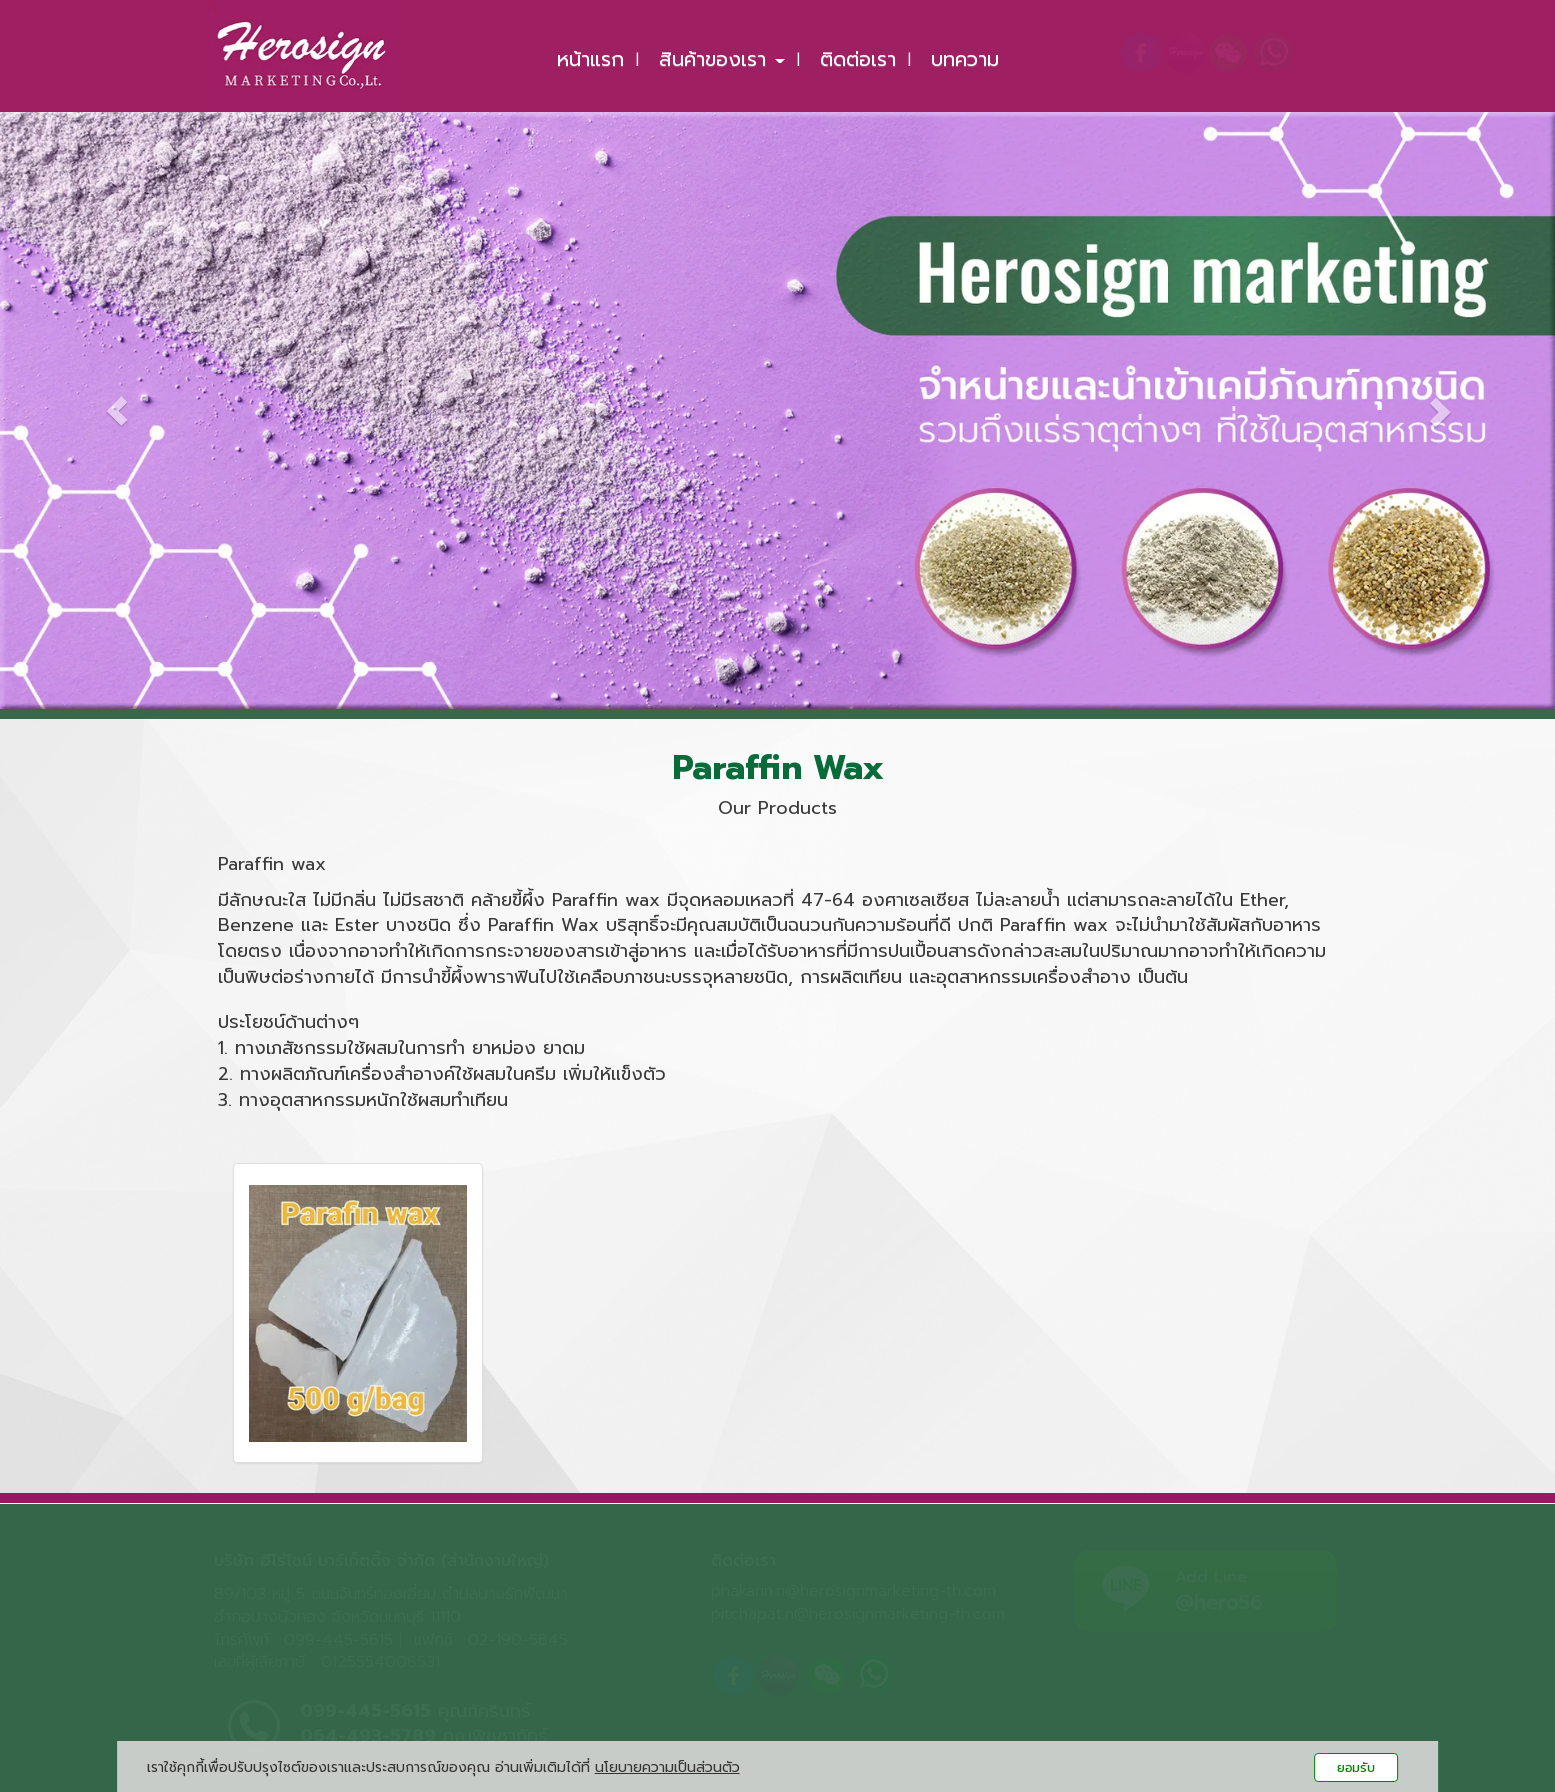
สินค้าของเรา (722, 59)
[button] (116, 396)
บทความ (965, 59)
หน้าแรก (590, 59)
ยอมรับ (1356, 1767)
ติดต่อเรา (858, 59)
